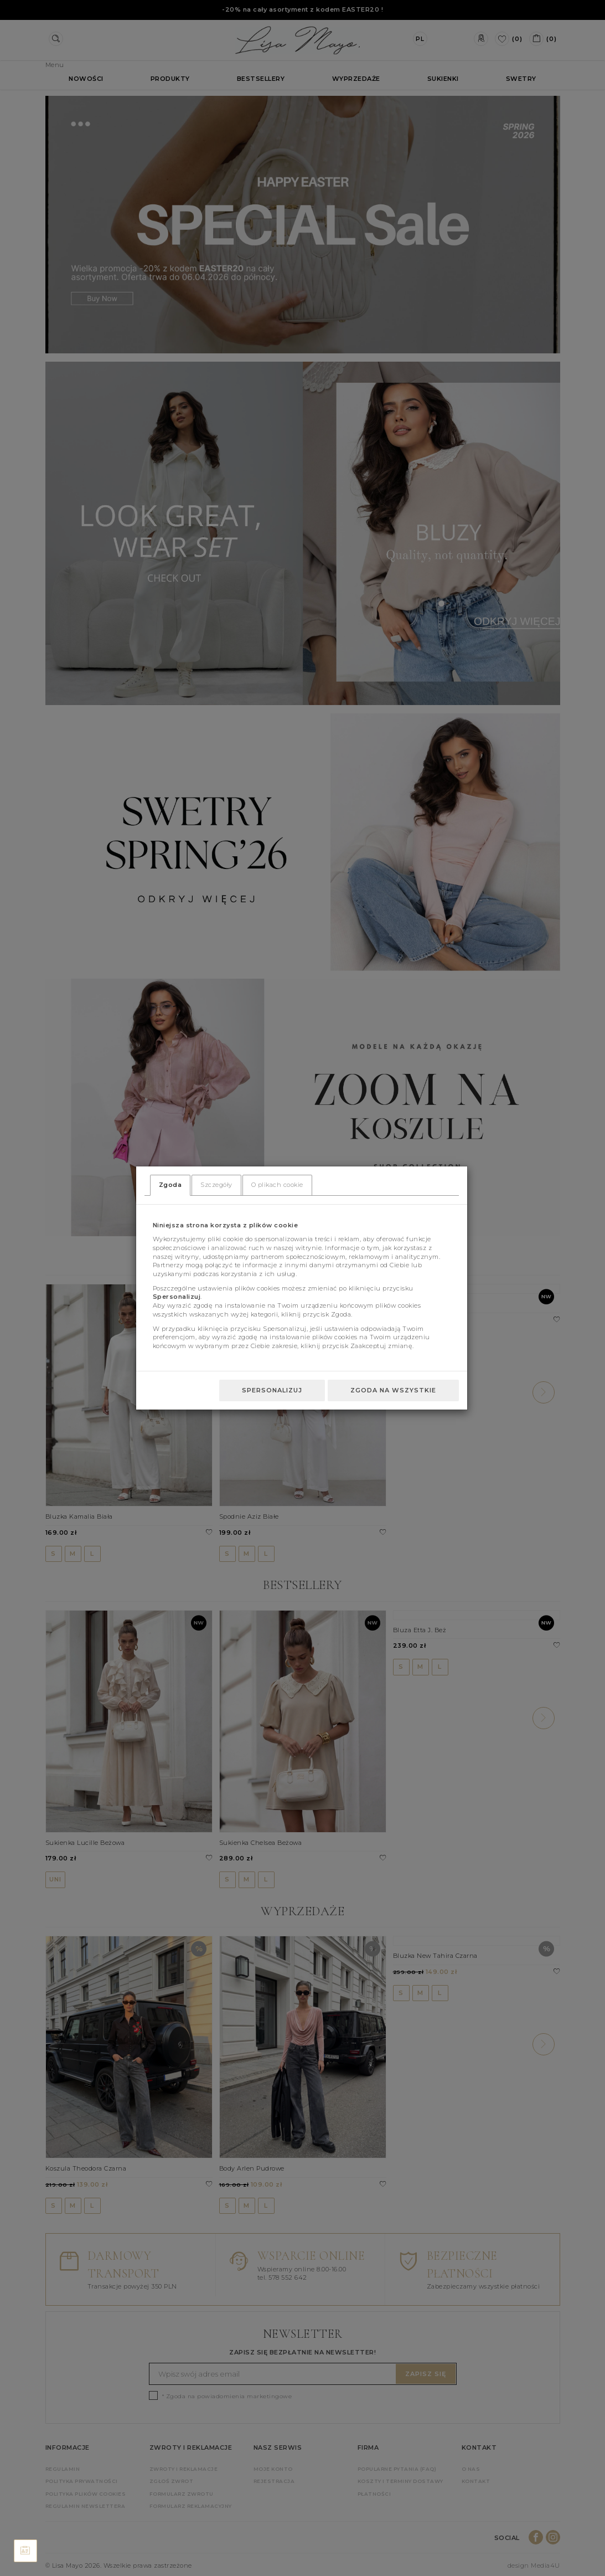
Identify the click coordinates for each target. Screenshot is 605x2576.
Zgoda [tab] (170, 1185)
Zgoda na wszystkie (393, 1390)
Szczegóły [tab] (216, 1185)
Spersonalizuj (272, 1390)
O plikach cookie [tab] (277, 1185)
